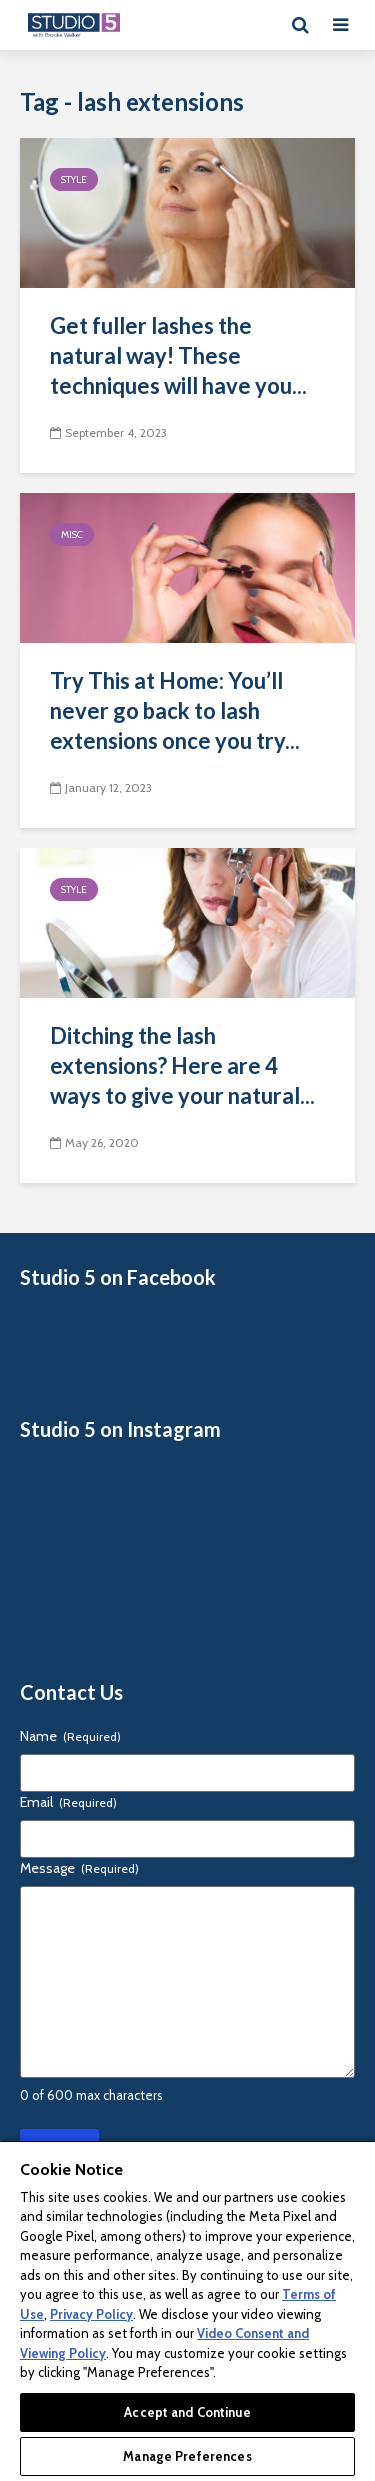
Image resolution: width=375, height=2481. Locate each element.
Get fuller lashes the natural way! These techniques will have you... (178, 355)
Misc (72, 534)
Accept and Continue (187, 2412)
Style (74, 179)
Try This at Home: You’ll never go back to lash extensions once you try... (175, 710)
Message (79, 1868)
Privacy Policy (91, 2314)
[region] (187, 2310)
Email (68, 1802)
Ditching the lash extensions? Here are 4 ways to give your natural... (182, 1065)
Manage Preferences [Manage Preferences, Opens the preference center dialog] (187, 2456)
